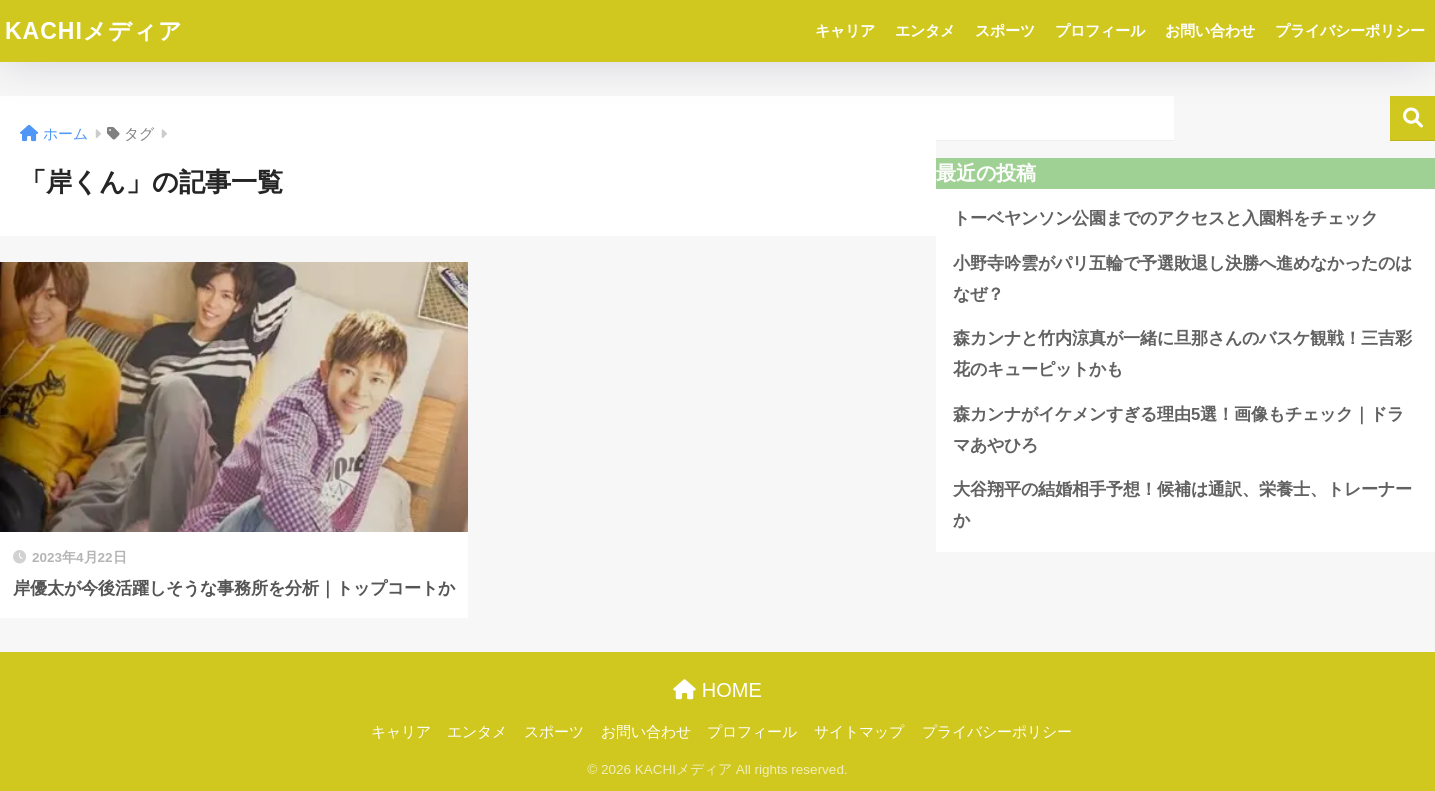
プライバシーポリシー (1350, 30)
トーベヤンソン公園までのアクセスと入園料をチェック (1165, 218)
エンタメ (925, 30)
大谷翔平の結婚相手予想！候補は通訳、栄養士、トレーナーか (1182, 505)
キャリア (845, 30)
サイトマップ (859, 732)
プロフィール (1100, 30)
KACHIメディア (94, 31)
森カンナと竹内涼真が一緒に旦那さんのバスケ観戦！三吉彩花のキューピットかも (1182, 354)
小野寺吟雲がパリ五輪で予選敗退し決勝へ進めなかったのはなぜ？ (1182, 279)
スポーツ (1005, 30)
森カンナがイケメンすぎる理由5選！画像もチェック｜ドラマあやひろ (1178, 430)
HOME (717, 690)
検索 (1412, 118)
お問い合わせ (1210, 30)
